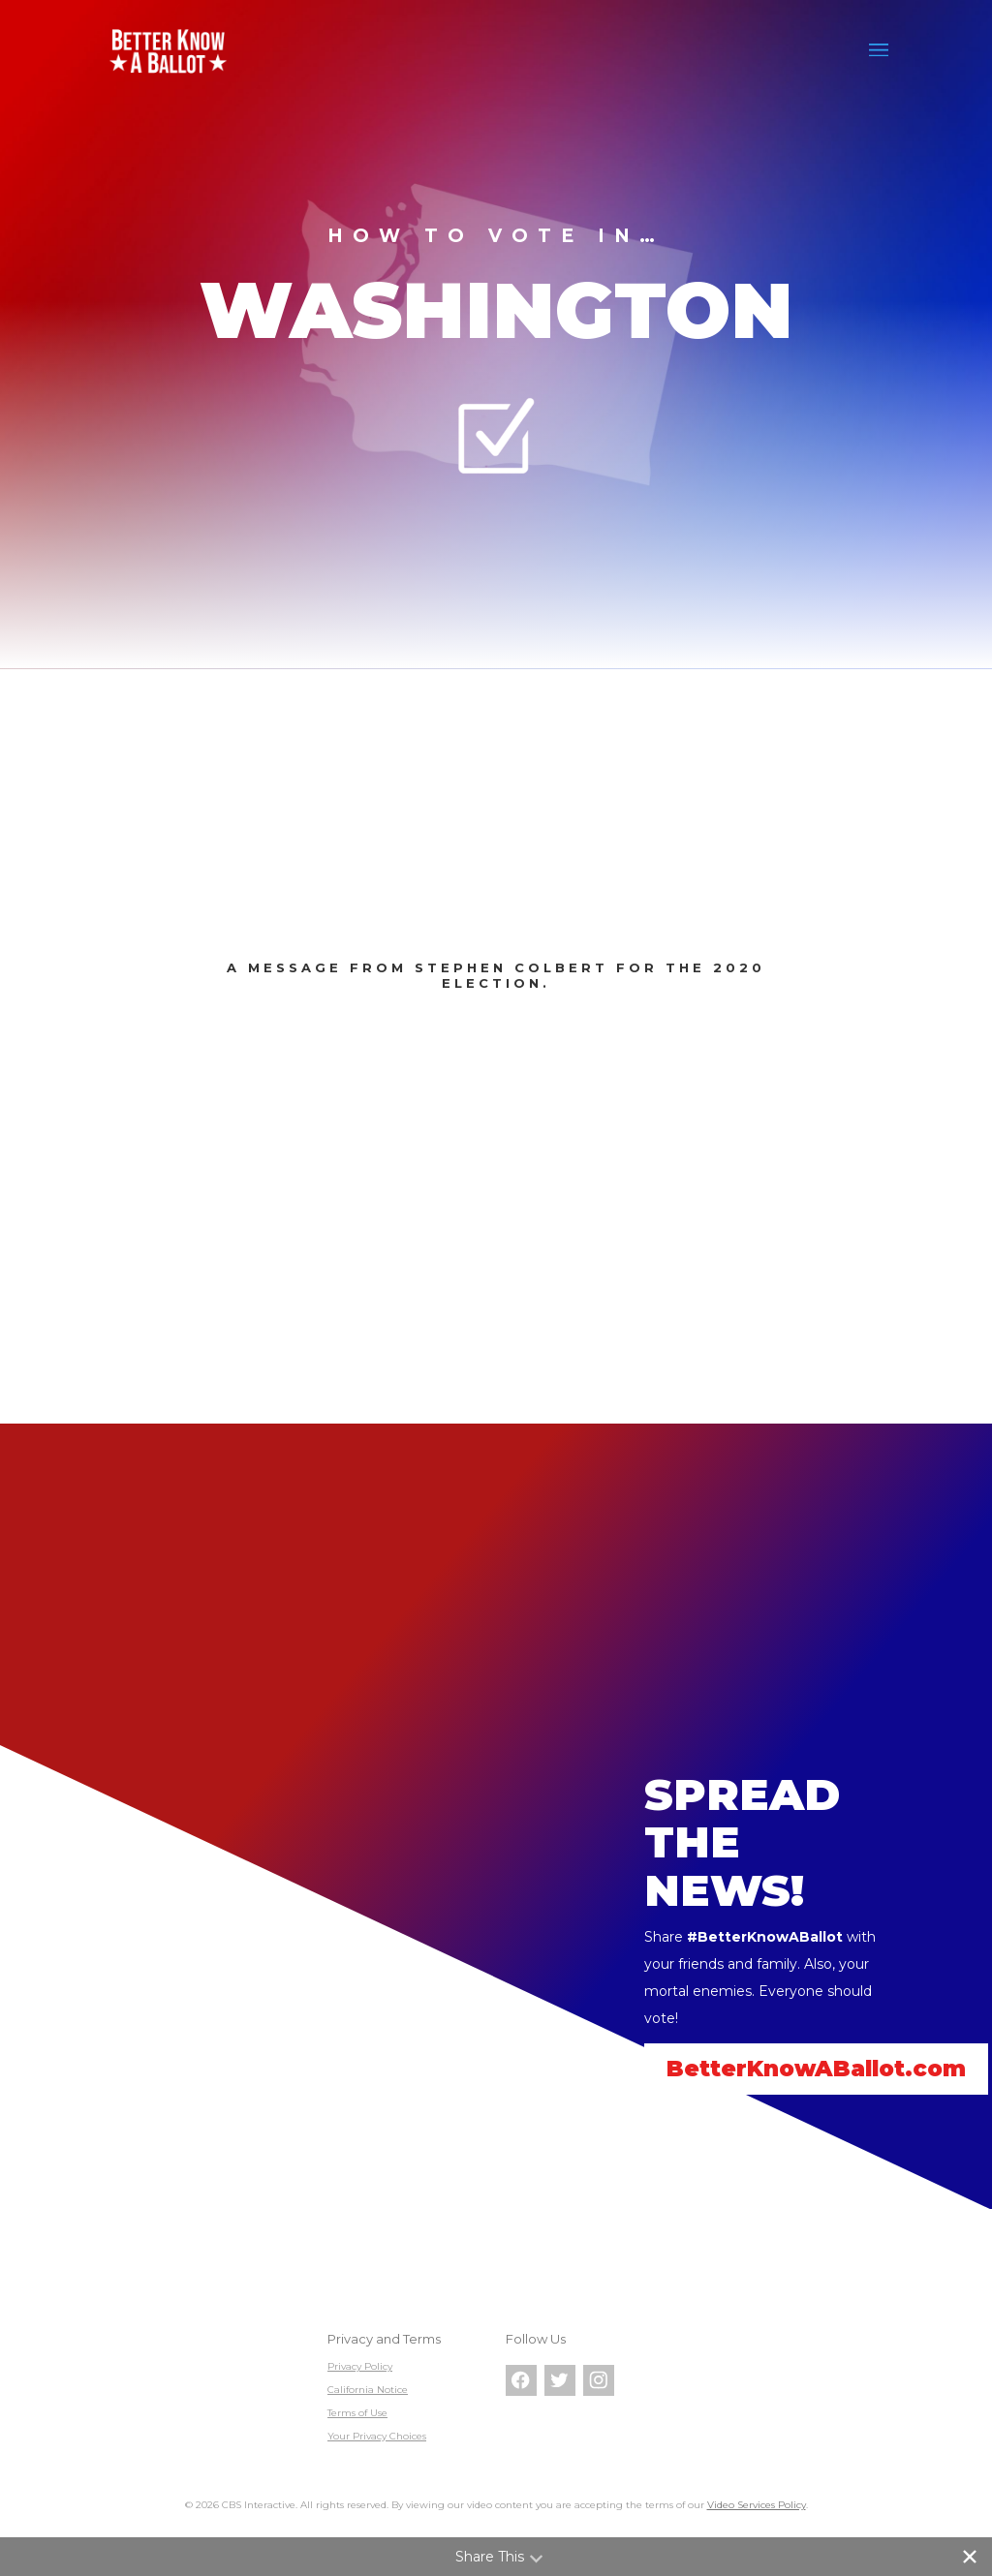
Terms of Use (357, 2413)
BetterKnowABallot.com (816, 2068)
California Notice (367, 2389)
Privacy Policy (359, 2366)
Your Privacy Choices (376, 2436)
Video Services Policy (756, 2505)
